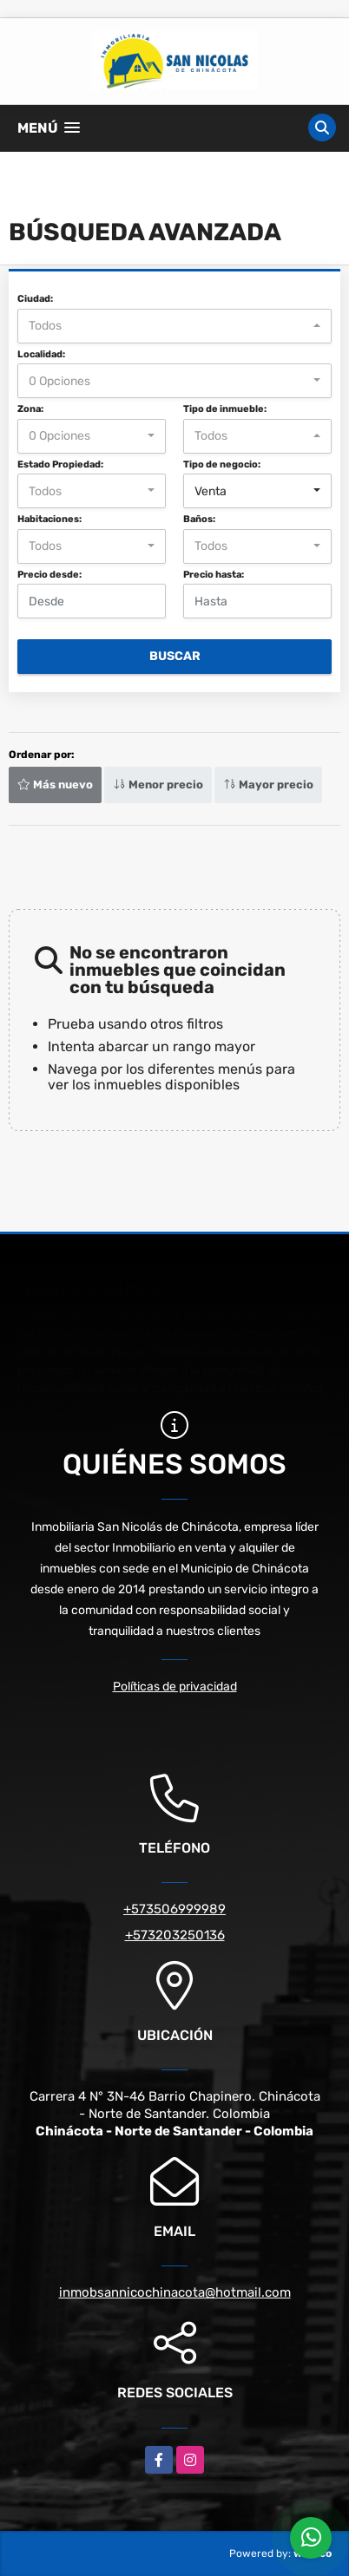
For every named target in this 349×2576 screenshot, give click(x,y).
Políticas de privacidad (175, 1686)
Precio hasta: (213, 574)
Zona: (30, 409)
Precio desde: (49, 574)
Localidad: (41, 354)
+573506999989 (174, 1909)
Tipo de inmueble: (225, 409)
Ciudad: (35, 298)
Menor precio (158, 784)
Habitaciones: (49, 519)
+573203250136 (175, 1935)
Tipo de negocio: (221, 464)
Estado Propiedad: (60, 464)
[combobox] (174, 326)
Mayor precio (268, 784)
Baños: (199, 519)
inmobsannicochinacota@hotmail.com (175, 2292)
